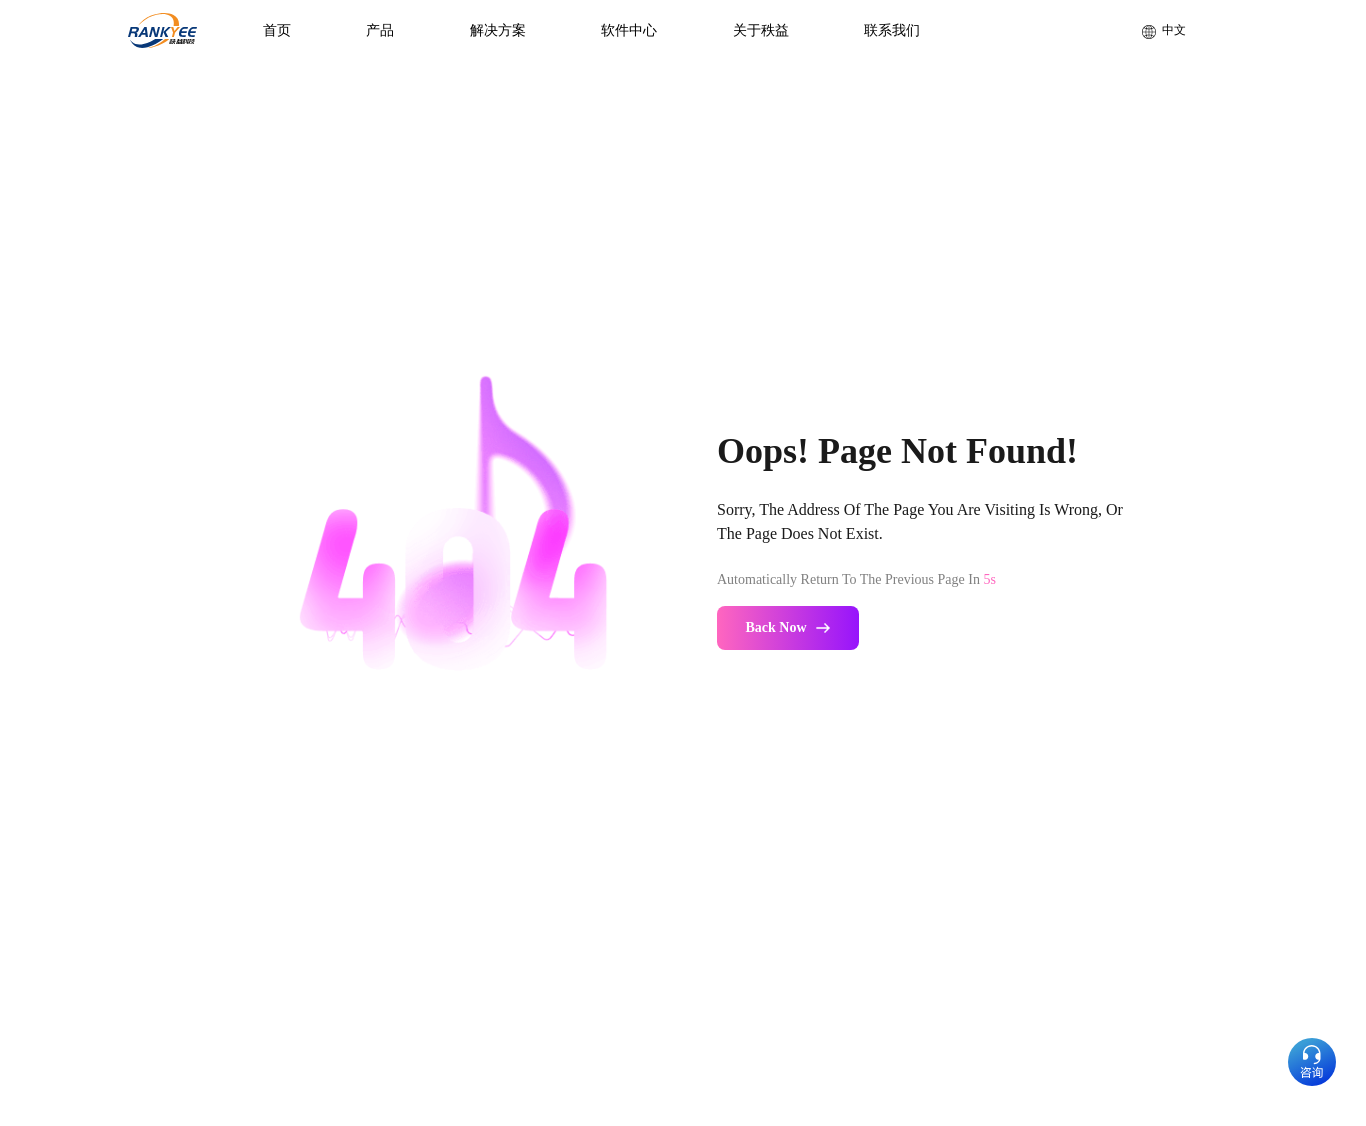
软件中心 (629, 30)
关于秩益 (761, 30)
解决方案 (498, 30)
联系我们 (892, 30)
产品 (380, 30)
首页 (277, 30)
